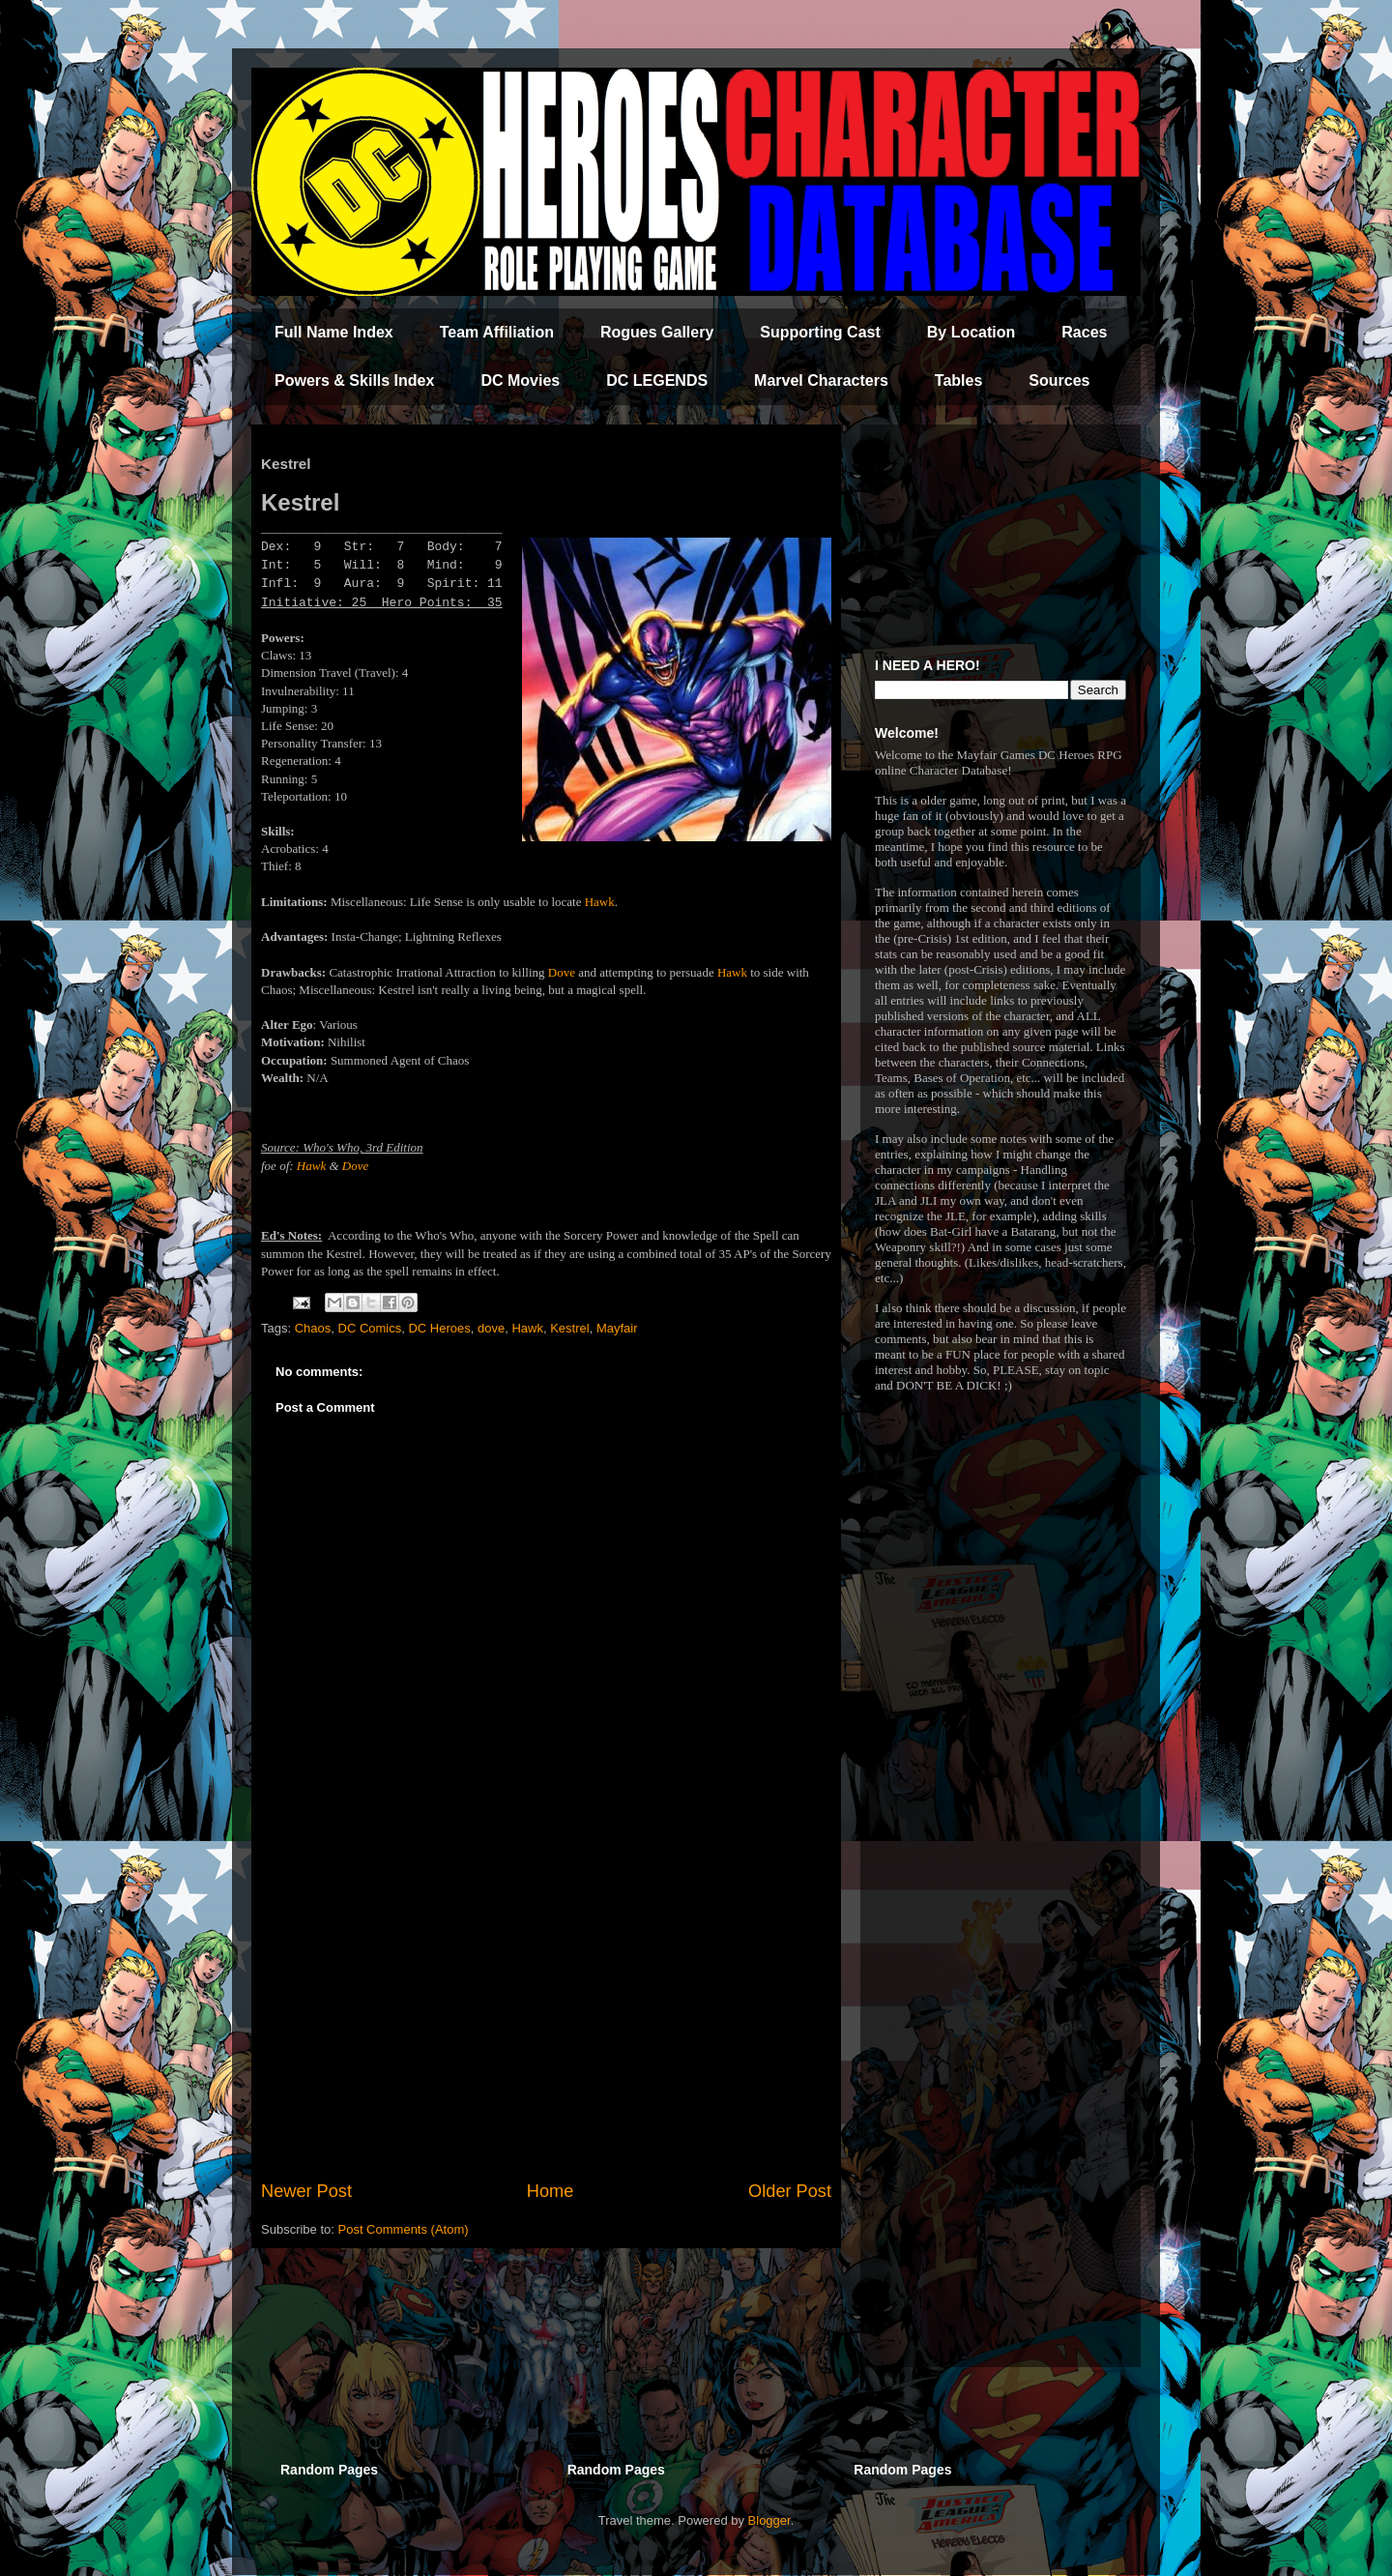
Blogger (769, 2520)
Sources (1059, 380)
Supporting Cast (820, 332)
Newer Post (306, 2191)
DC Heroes (439, 1328)
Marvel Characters (821, 380)
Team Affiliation (497, 332)
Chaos (313, 1328)
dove (491, 1328)
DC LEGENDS (657, 380)
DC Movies (520, 380)
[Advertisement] (546, 2019)
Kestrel (569, 1328)
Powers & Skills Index (354, 380)
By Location (971, 332)
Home (550, 2191)
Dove (561, 972)
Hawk (600, 901)
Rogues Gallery (656, 332)
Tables (959, 380)
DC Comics (370, 1328)
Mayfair (617, 1328)
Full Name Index (334, 332)
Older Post (789, 2191)
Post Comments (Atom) (403, 2229)
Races (1084, 332)
